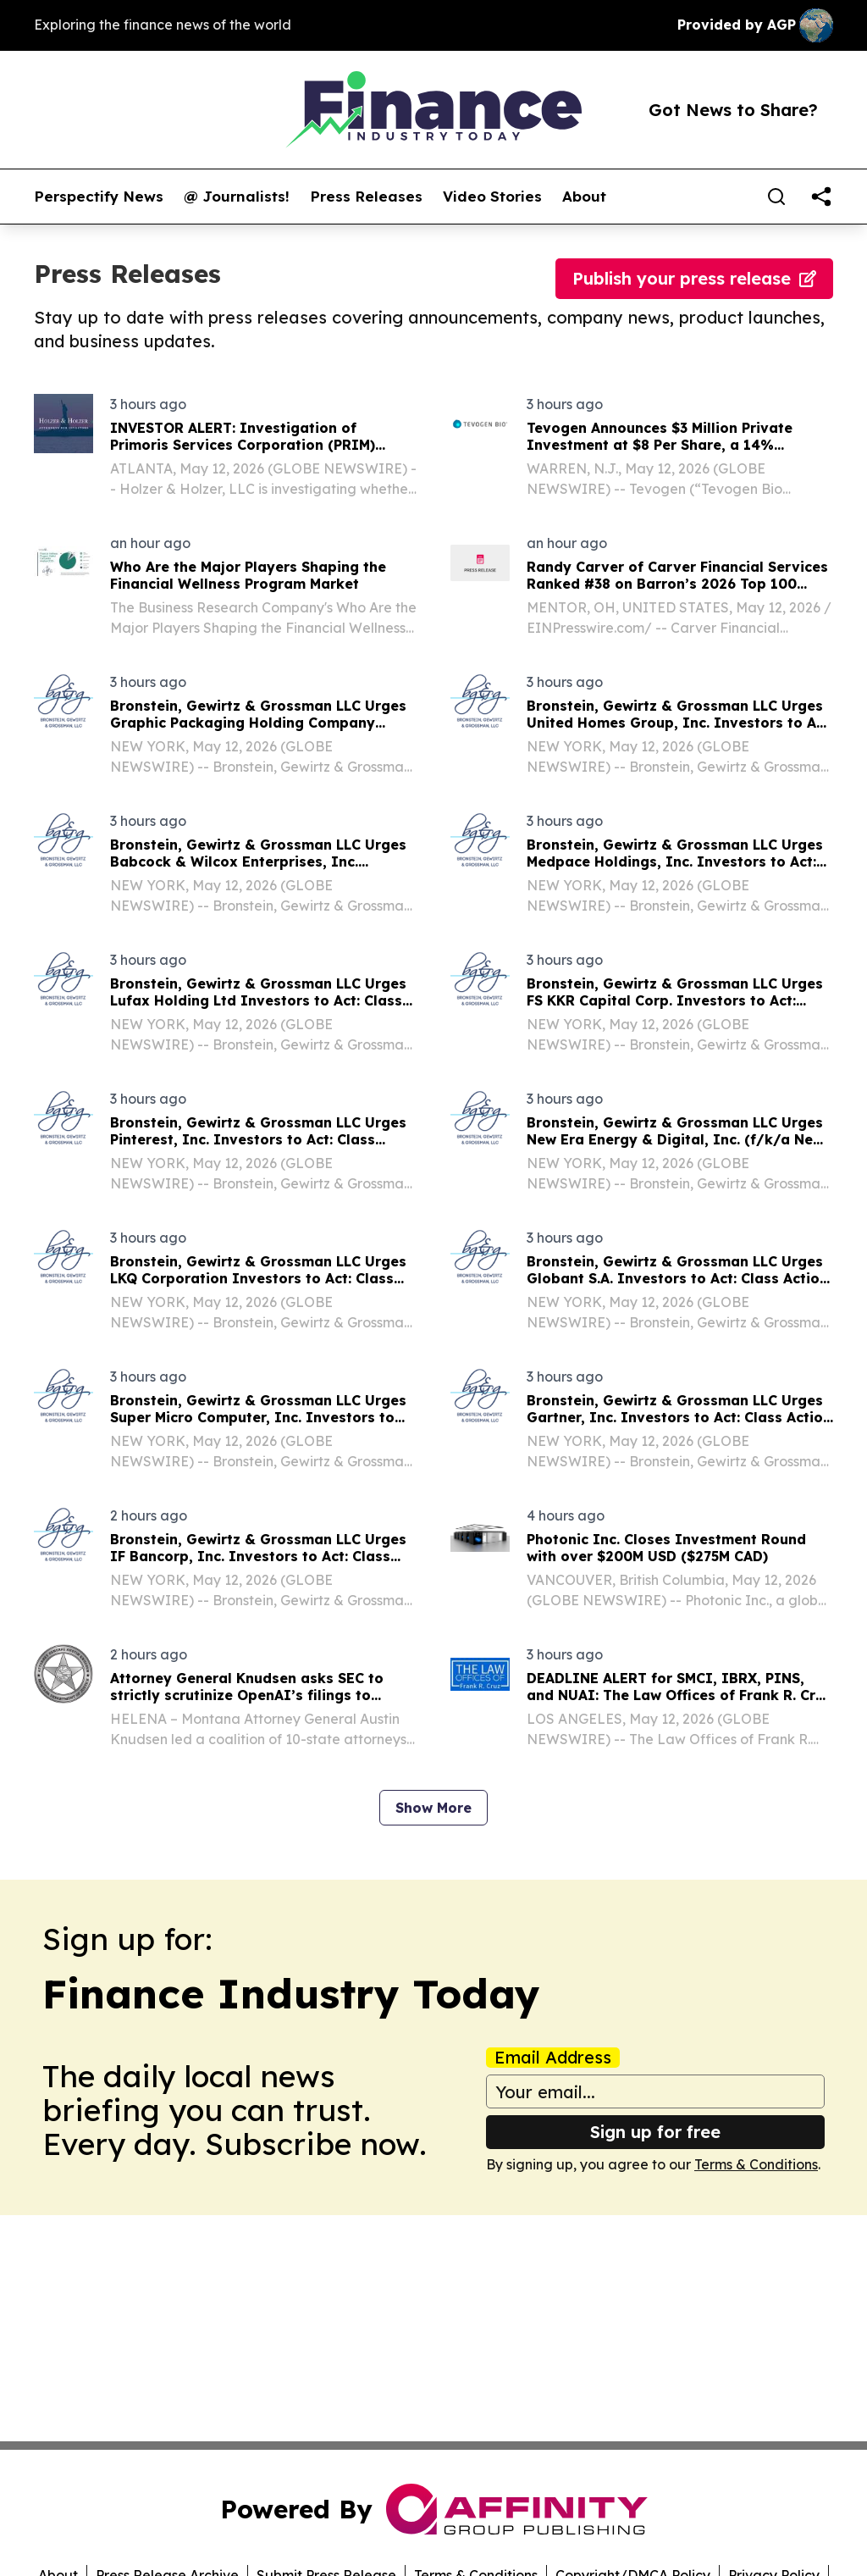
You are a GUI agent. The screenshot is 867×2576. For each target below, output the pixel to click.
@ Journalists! (237, 196)
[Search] (776, 196)
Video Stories (492, 196)
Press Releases (366, 196)
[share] (821, 196)
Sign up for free (655, 2131)
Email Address (552, 2057)
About (584, 196)
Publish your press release (694, 278)
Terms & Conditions (756, 2164)
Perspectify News (98, 196)
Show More (433, 1807)
